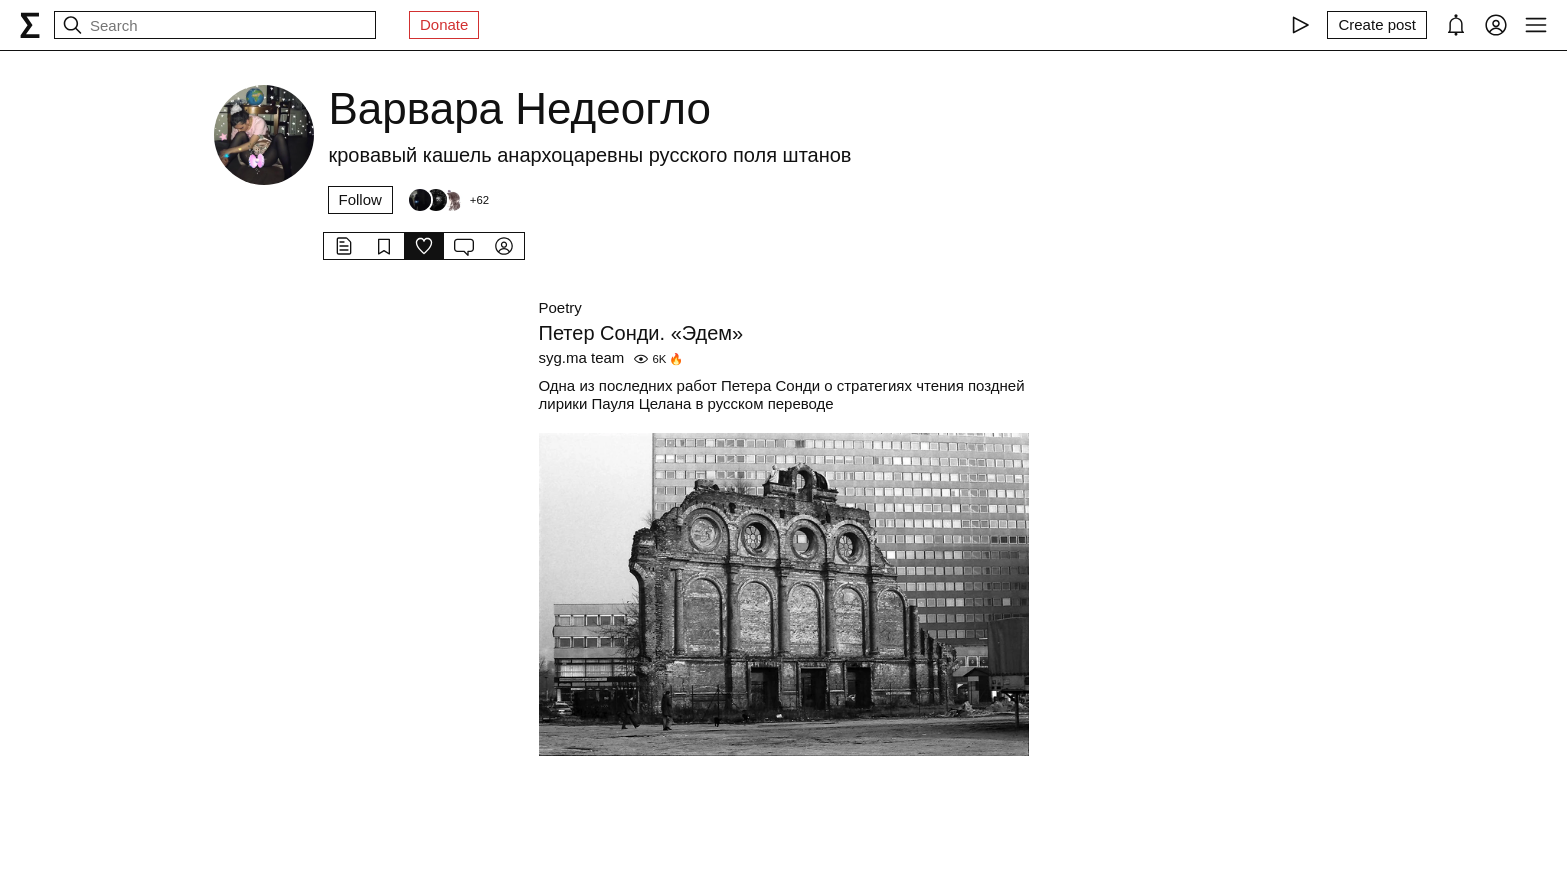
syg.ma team (582, 357)
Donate (444, 24)
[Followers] (448, 200)
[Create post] (1377, 25)
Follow (360, 199)
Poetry (560, 307)
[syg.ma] (30, 25)
